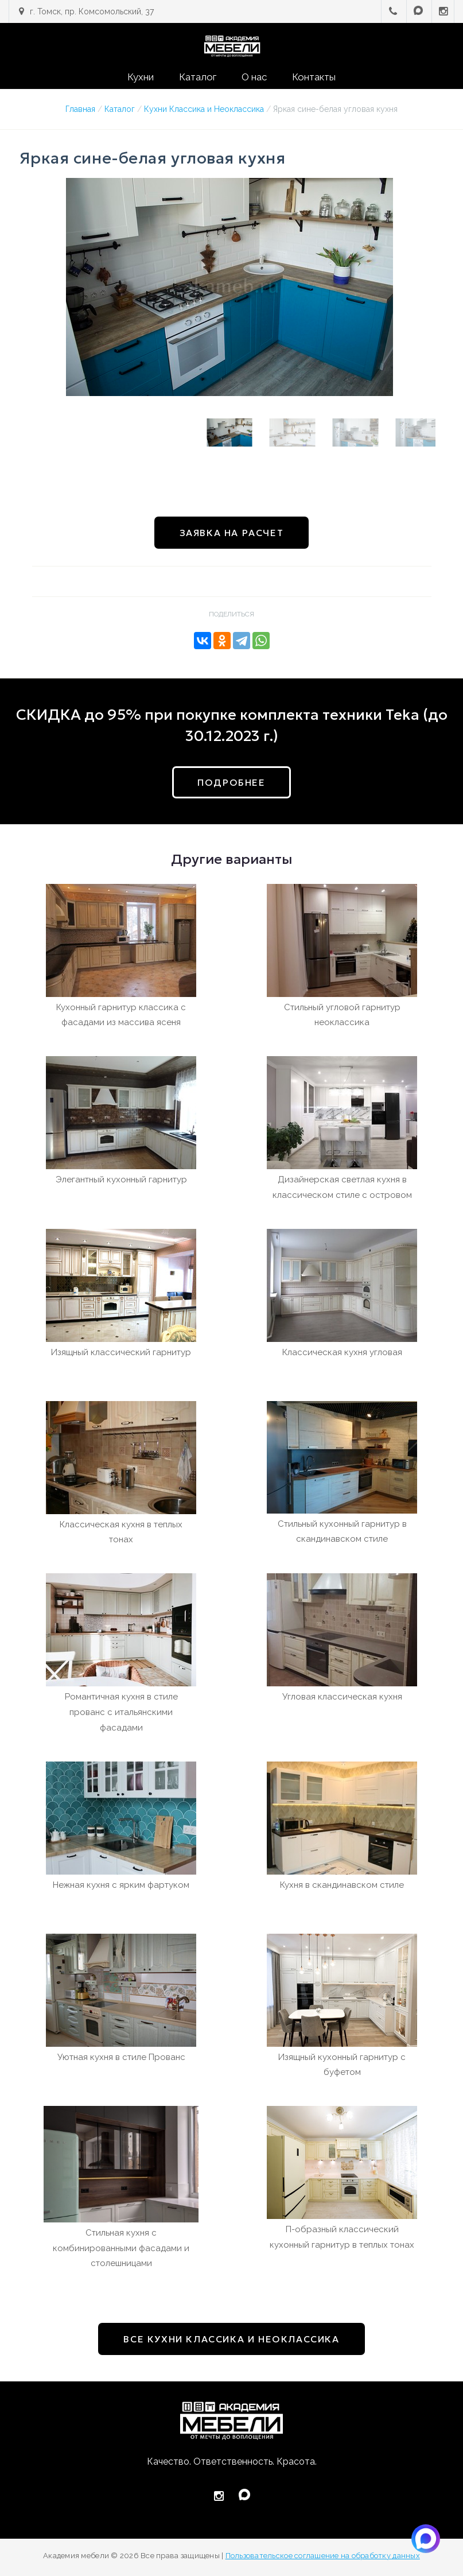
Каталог (197, 77)
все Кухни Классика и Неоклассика (231, 2339)
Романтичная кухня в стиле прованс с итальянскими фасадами (121, 1712)
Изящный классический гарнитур (121, 1352)
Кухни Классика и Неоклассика (204, 109)
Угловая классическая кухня (342, 1697)
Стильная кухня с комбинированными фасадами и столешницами (121, 2248)
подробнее (231, 782)
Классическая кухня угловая (342, 1352)
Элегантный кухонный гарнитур (121, 1179)
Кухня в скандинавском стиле (342, 1885)
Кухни (140, 77)
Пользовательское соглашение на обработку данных (322, 2555)
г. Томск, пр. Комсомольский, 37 (92, 11)
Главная (80, 109)
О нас (254, 77)
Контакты (314, 77)
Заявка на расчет (232, 532)
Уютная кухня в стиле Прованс (121, 2057)
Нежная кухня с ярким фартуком (121, 1885)
